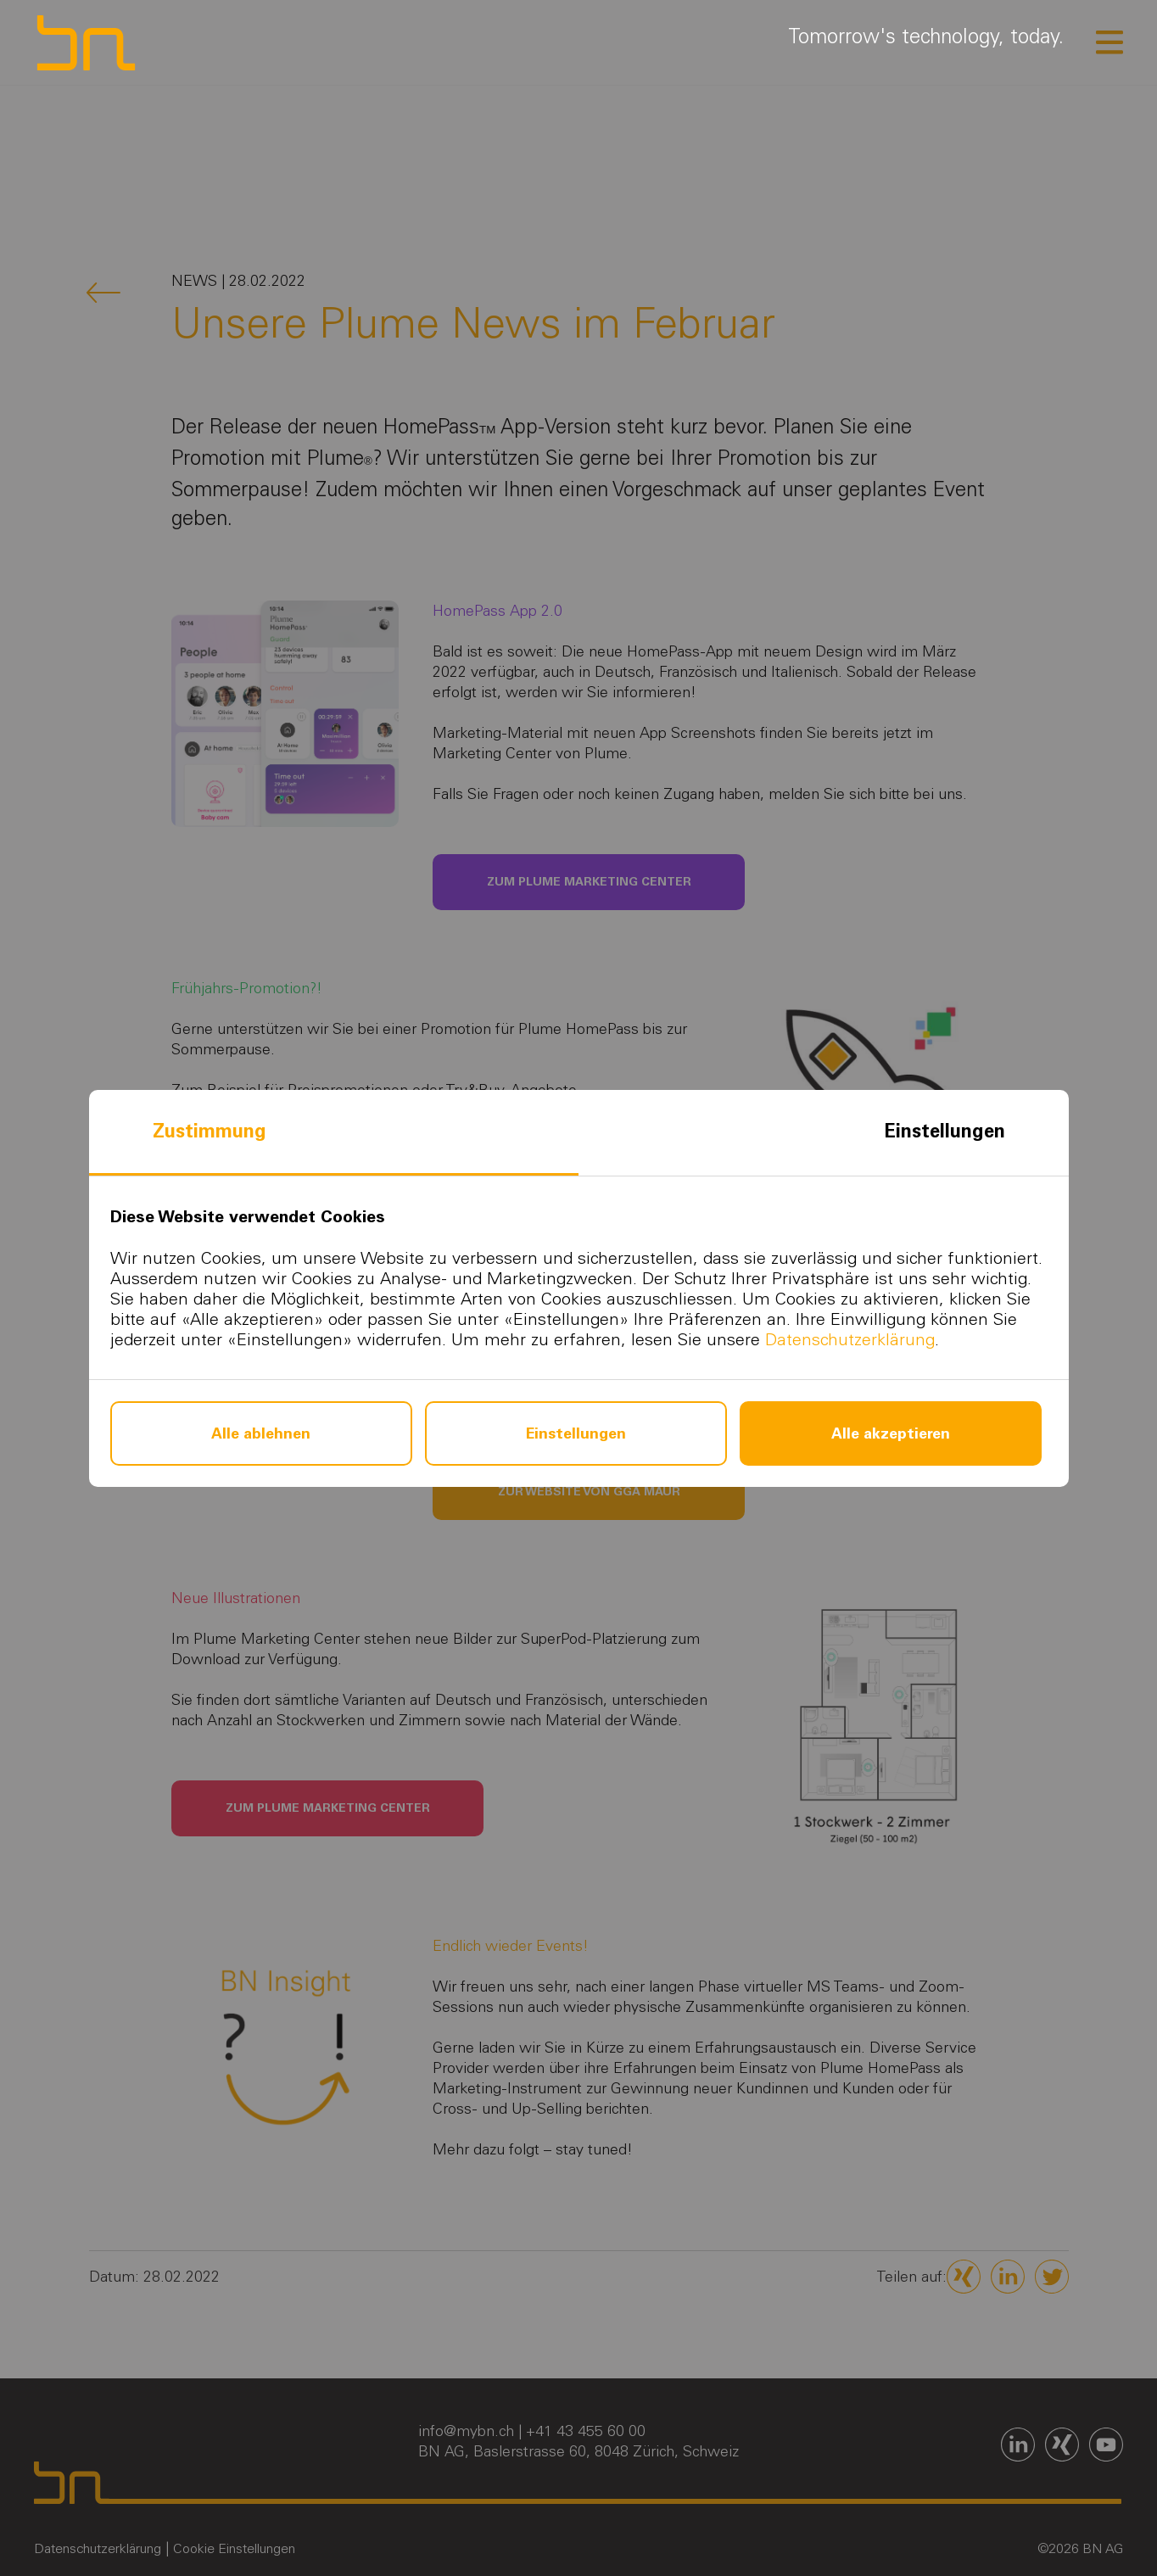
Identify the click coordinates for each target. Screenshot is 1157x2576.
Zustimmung (209, 1131)
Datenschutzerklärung (850, 1339)
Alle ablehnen (260, 1433)
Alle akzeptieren (890, 1433)
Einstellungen (944, 1131)
